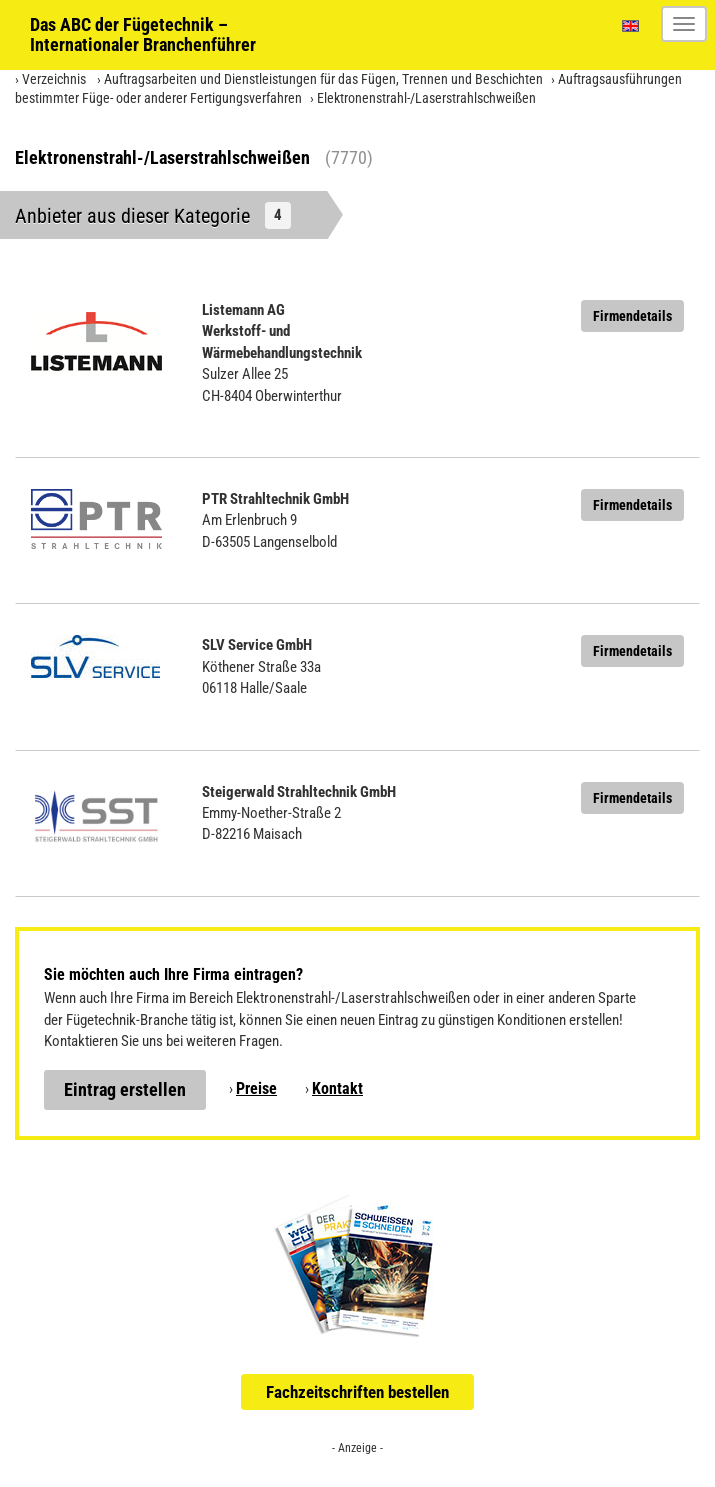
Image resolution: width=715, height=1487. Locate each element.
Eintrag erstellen (125, 1089)
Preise (256, 1088)
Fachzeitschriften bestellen (357, 1392)
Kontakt (337, 1088)
